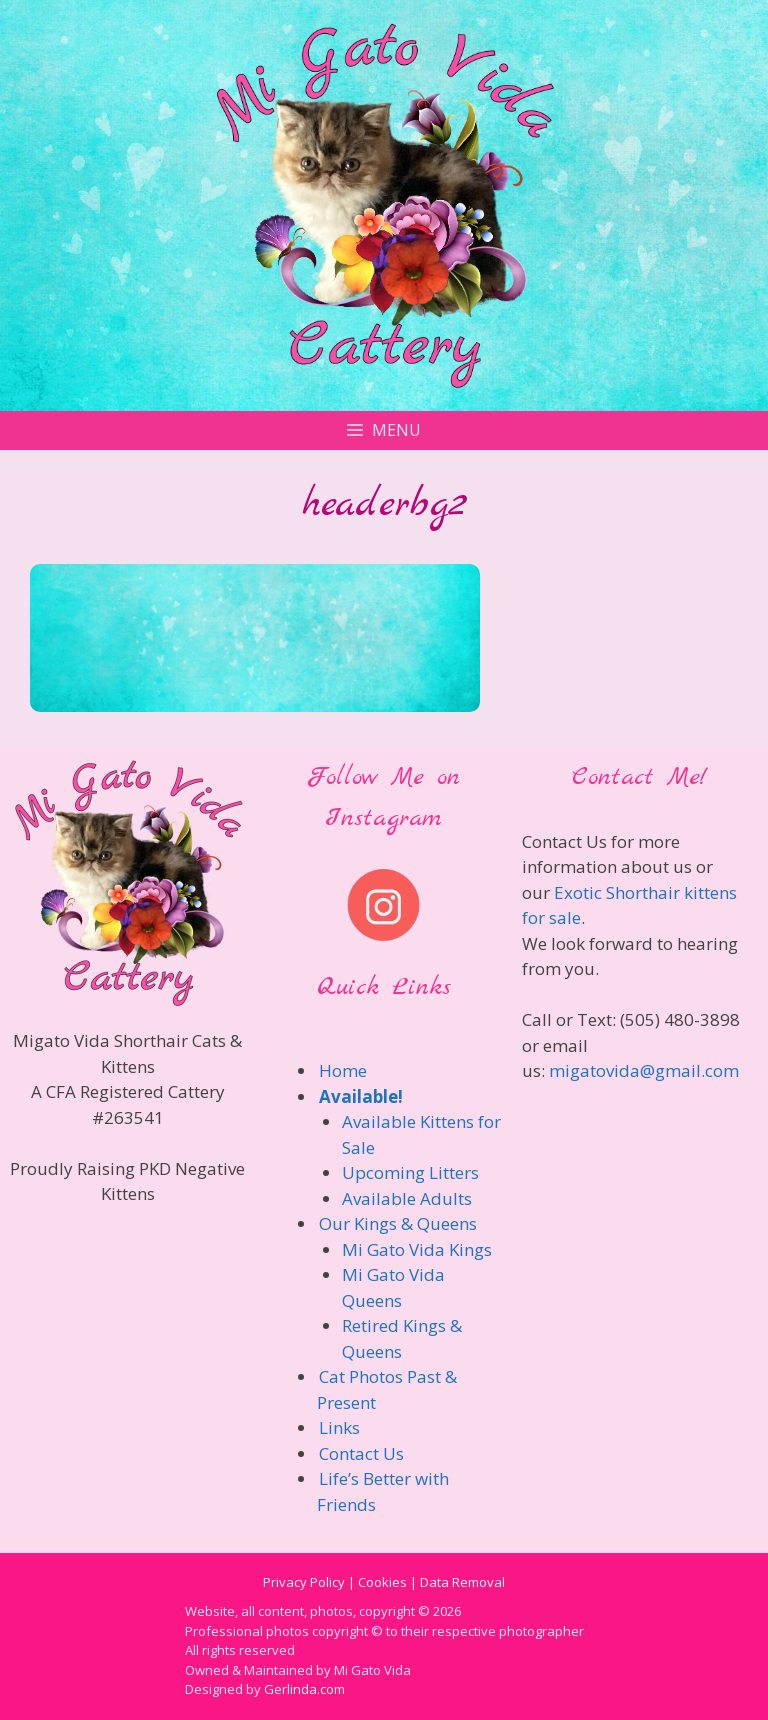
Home (343, 1070)
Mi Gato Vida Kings (417, 1249)
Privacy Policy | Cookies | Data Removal (384, 1582)
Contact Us (361, 1453)
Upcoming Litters (410, 1172)
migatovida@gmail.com (644, 1070)
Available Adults (407, 1198)
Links (339, 1427)
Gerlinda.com (304, 1689)
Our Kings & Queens (398, 1223)
